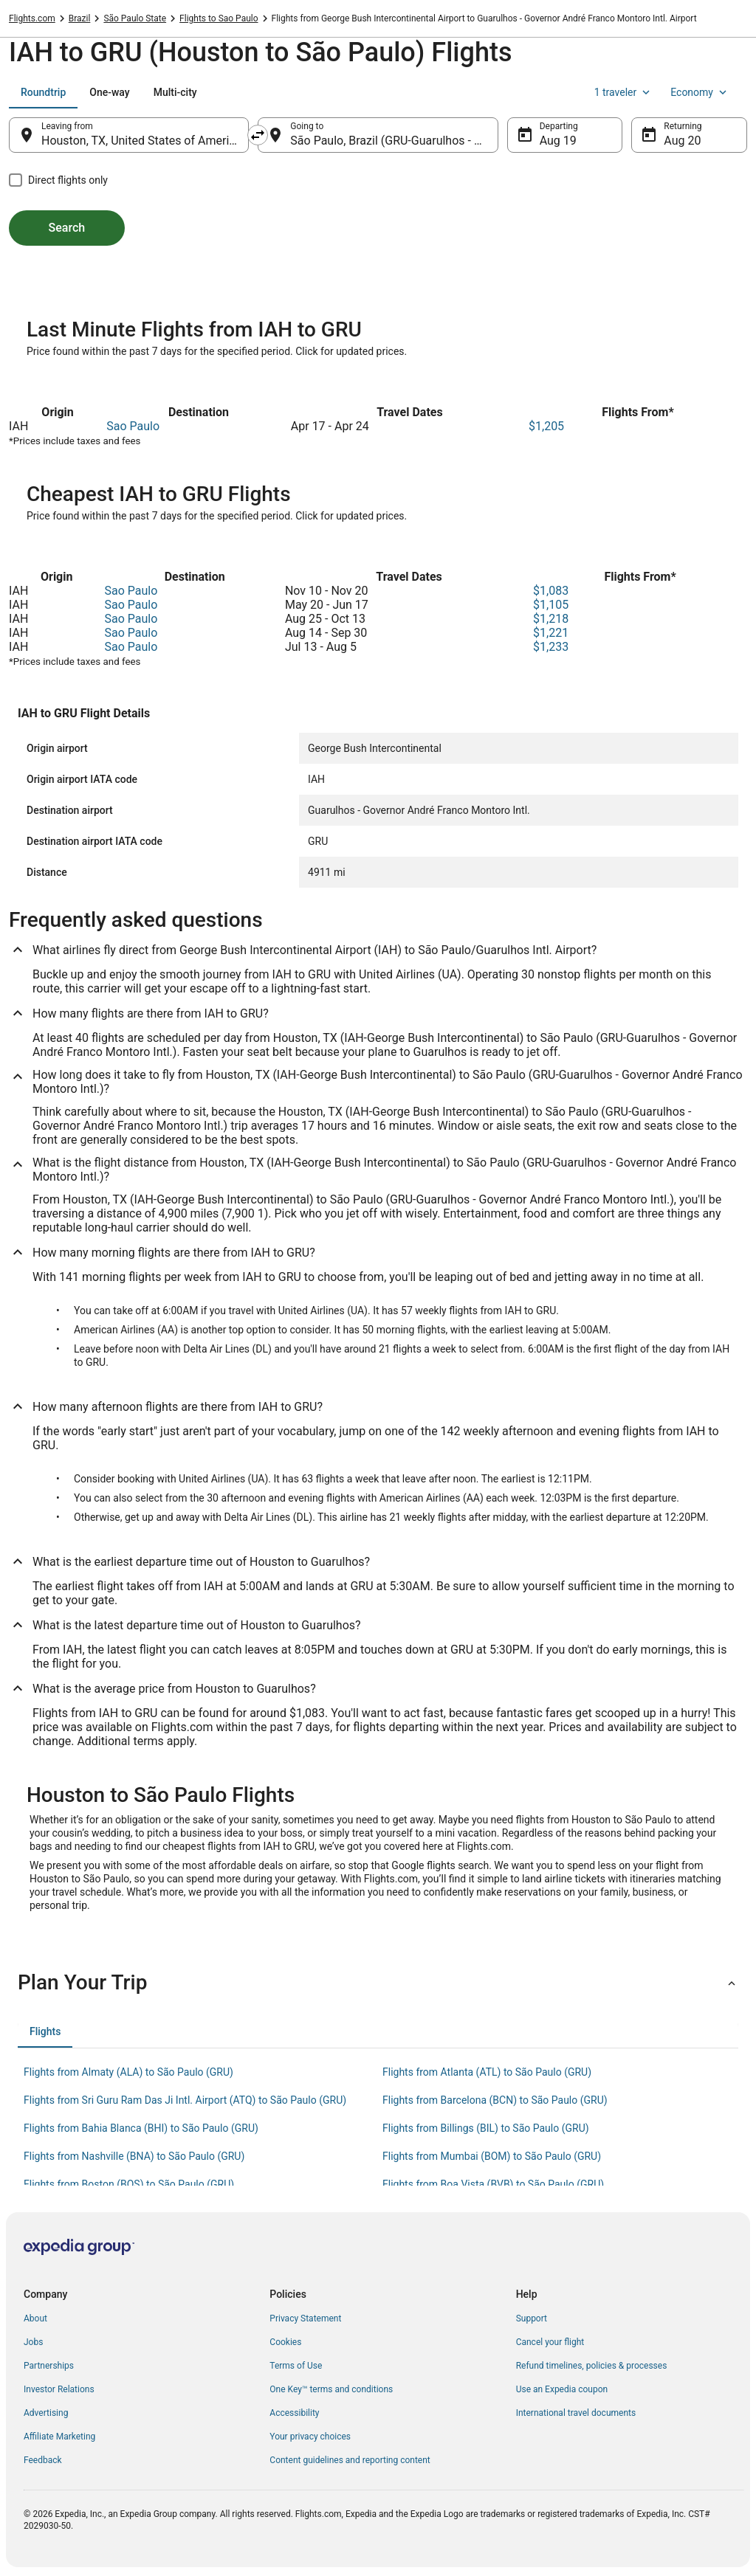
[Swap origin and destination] (257, 135)
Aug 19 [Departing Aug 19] (558, 141)
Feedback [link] (43, 2460)
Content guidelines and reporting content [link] (349, 2460)
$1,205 (546, 426)
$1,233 (550, 647)
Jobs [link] (33, 2342)
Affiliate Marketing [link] (59, 2436)
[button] (378, 1982)
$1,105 (550, 605)
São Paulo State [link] (134, 18)
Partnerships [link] (49, 2366)
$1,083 (550, 591)
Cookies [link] (285, 2342)
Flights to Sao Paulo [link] (218, 18)
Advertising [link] (46, 2413)
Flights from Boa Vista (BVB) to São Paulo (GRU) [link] (493, 2184)
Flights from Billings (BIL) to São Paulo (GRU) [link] (485, 2128)
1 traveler (623, 92)
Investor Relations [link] (59, 2389)
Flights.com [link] (32, 18)
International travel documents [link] (576, 2413)
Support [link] (531, 2318)
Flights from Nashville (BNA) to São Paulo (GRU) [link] (134, 2156)
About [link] (35, 2318)
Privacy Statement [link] (305, 2318)
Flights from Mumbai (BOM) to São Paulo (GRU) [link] (491, 2156)
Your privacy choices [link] (310, 2436)
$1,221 (550, 633)
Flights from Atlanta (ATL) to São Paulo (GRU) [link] (486, 2072)
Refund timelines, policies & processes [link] (591, 2366)
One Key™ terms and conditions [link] (331, 2389)
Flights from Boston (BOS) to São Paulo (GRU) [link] (129, 2184)
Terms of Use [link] (295, 2366)
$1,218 (550, 619)
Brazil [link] (80, 18)
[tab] (43, 92)
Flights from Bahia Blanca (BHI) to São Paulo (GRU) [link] (141, 2128)
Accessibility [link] (294, 2413)
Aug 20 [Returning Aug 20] (682, 141)
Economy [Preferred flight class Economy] (699, 92)
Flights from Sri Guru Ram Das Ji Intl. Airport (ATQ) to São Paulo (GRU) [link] (185, 2100)
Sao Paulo (132, 426)
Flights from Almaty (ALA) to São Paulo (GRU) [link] (128, 2072)
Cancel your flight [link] (550, 2342)
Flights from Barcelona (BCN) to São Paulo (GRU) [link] (495, 2100)
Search (67, 228)
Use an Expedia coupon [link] (562, 2389)
